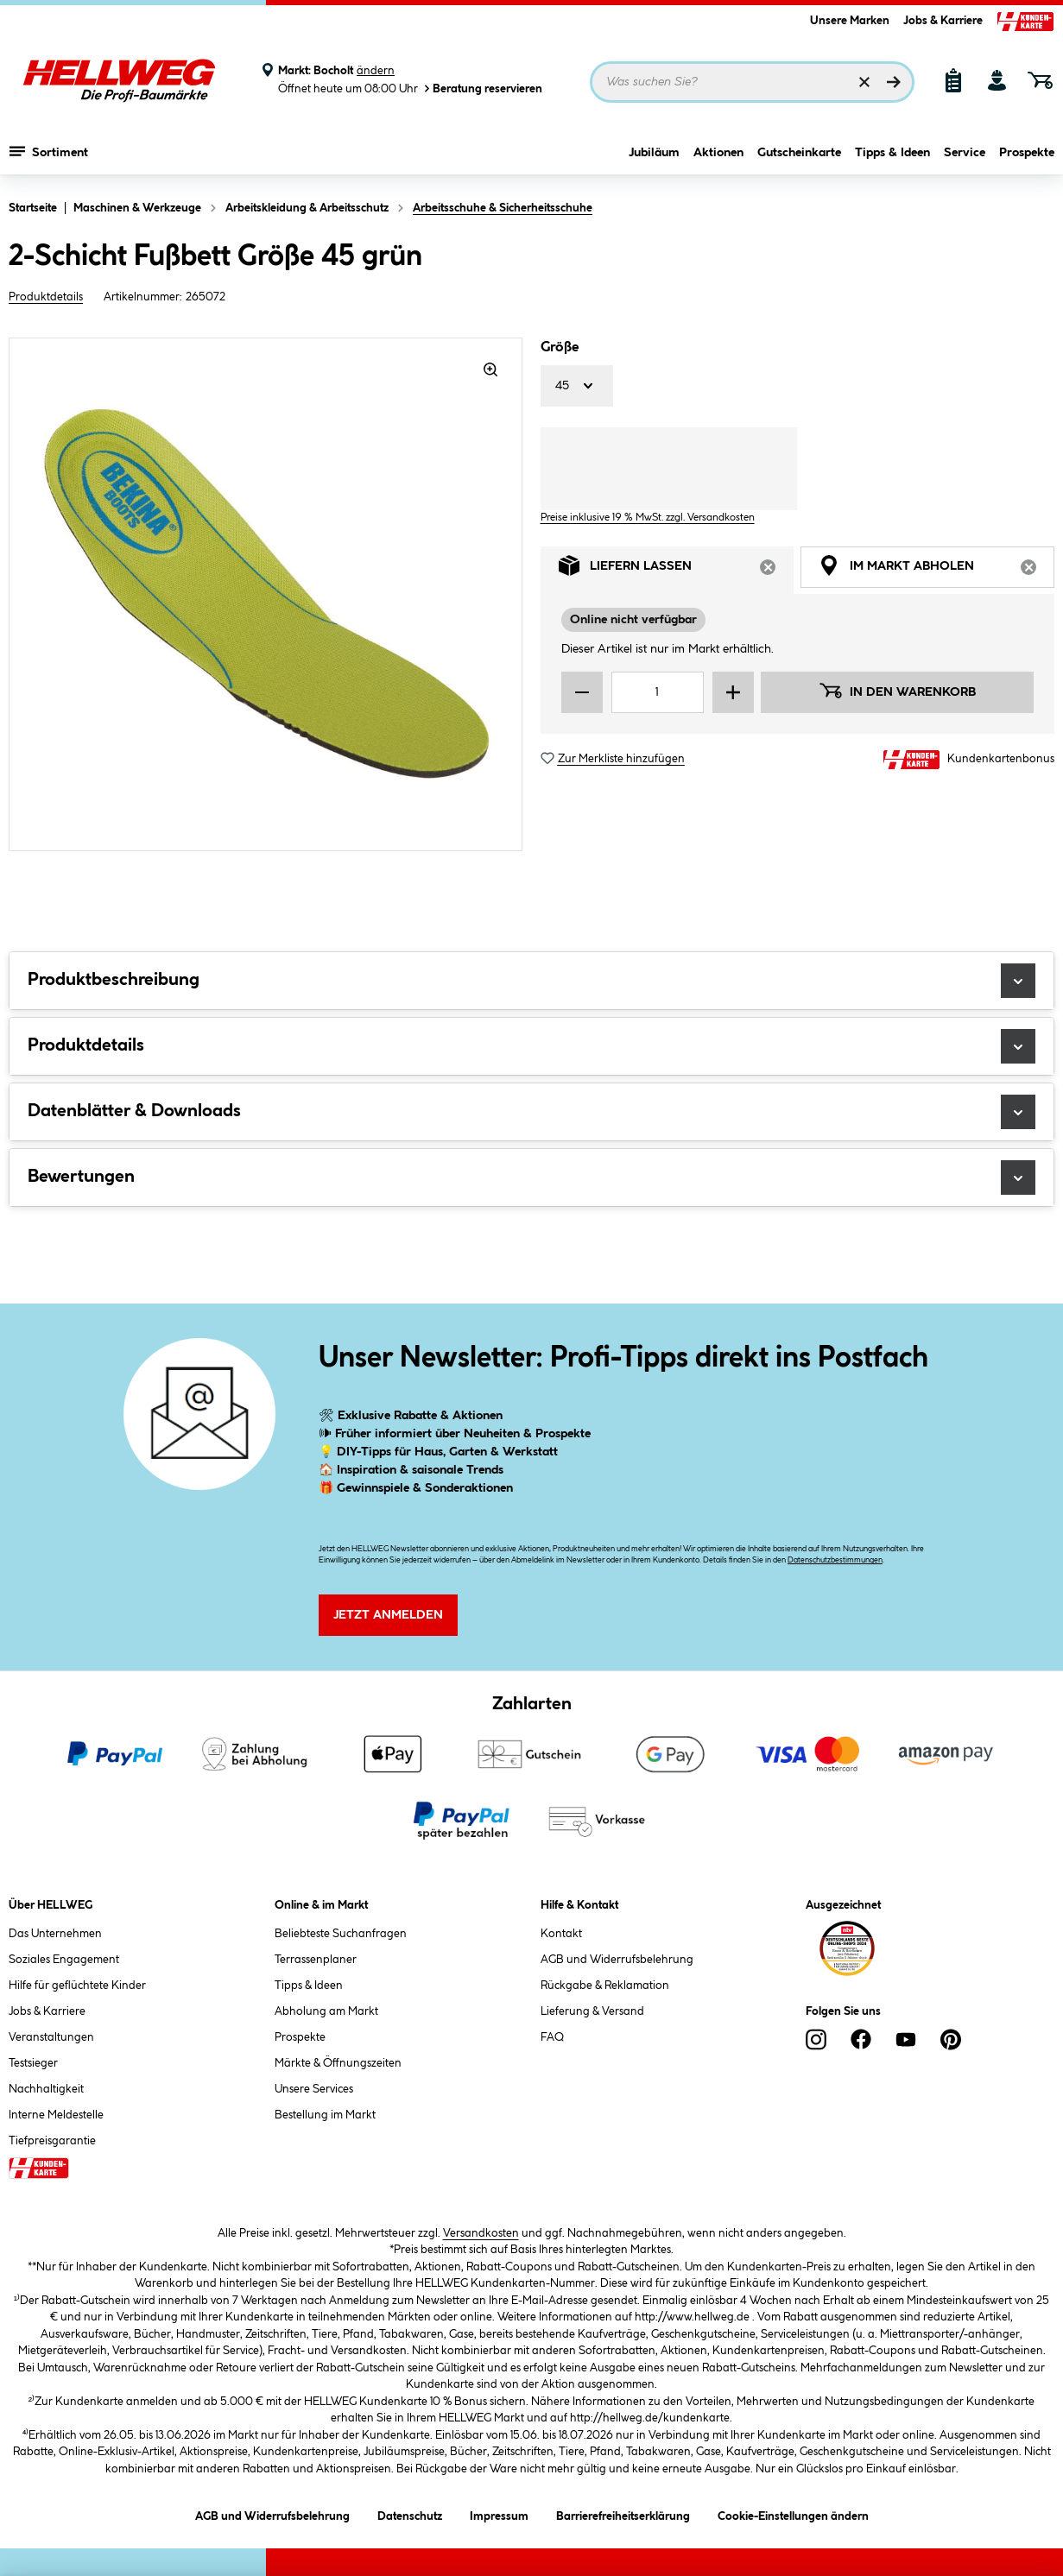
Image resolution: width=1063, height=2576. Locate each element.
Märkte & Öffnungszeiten (338, 2063)
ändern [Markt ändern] (376, 71)
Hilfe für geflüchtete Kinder (77, 1985)
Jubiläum (654, 153)
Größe (560, 347)
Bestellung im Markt (325, 2115)
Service (964, 153)
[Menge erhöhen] (733, 692)
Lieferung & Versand (592, 2011)
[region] (266, 594)
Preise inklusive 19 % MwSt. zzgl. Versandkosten (648, 517)
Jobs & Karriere (943, 21)
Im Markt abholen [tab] (936, 570)
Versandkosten (481, 2233)
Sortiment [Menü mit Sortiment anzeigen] (48, 151)
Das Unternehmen (55, 1934)
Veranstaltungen (51, 2037)
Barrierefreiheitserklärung (623, 2513)
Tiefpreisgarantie (52, 2141)
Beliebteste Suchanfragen (341, 1934)
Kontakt (561, 1934)
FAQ (552, 2037)
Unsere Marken (849, 21)
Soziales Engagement (64, 1959)
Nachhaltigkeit (46, 2089)
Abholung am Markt (326, 2011)
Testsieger (33, 2063)
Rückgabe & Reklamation (605, 1985)
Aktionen (718, 153)
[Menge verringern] (582, 692)
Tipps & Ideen (892, 153)
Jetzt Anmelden (388, 1615)
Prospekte (1026, 153)
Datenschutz (409, 2513)
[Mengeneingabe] (657, 692)
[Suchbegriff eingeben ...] (752, 82)
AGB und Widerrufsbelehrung (617, 1959)
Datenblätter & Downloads (531, 1112)
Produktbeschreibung (531, 980)
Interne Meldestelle (56, 2115)
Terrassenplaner (316, 1959)
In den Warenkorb (897, 691)
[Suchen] (893, 82)
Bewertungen (531, 1177)
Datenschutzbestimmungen (835, 1560)
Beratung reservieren (481, 88)
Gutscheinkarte (799, 153)
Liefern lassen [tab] (676, 570)
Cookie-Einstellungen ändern (793, 2513)
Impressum (499, 2513)
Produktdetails (46, 297)
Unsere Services (314, 2089)
